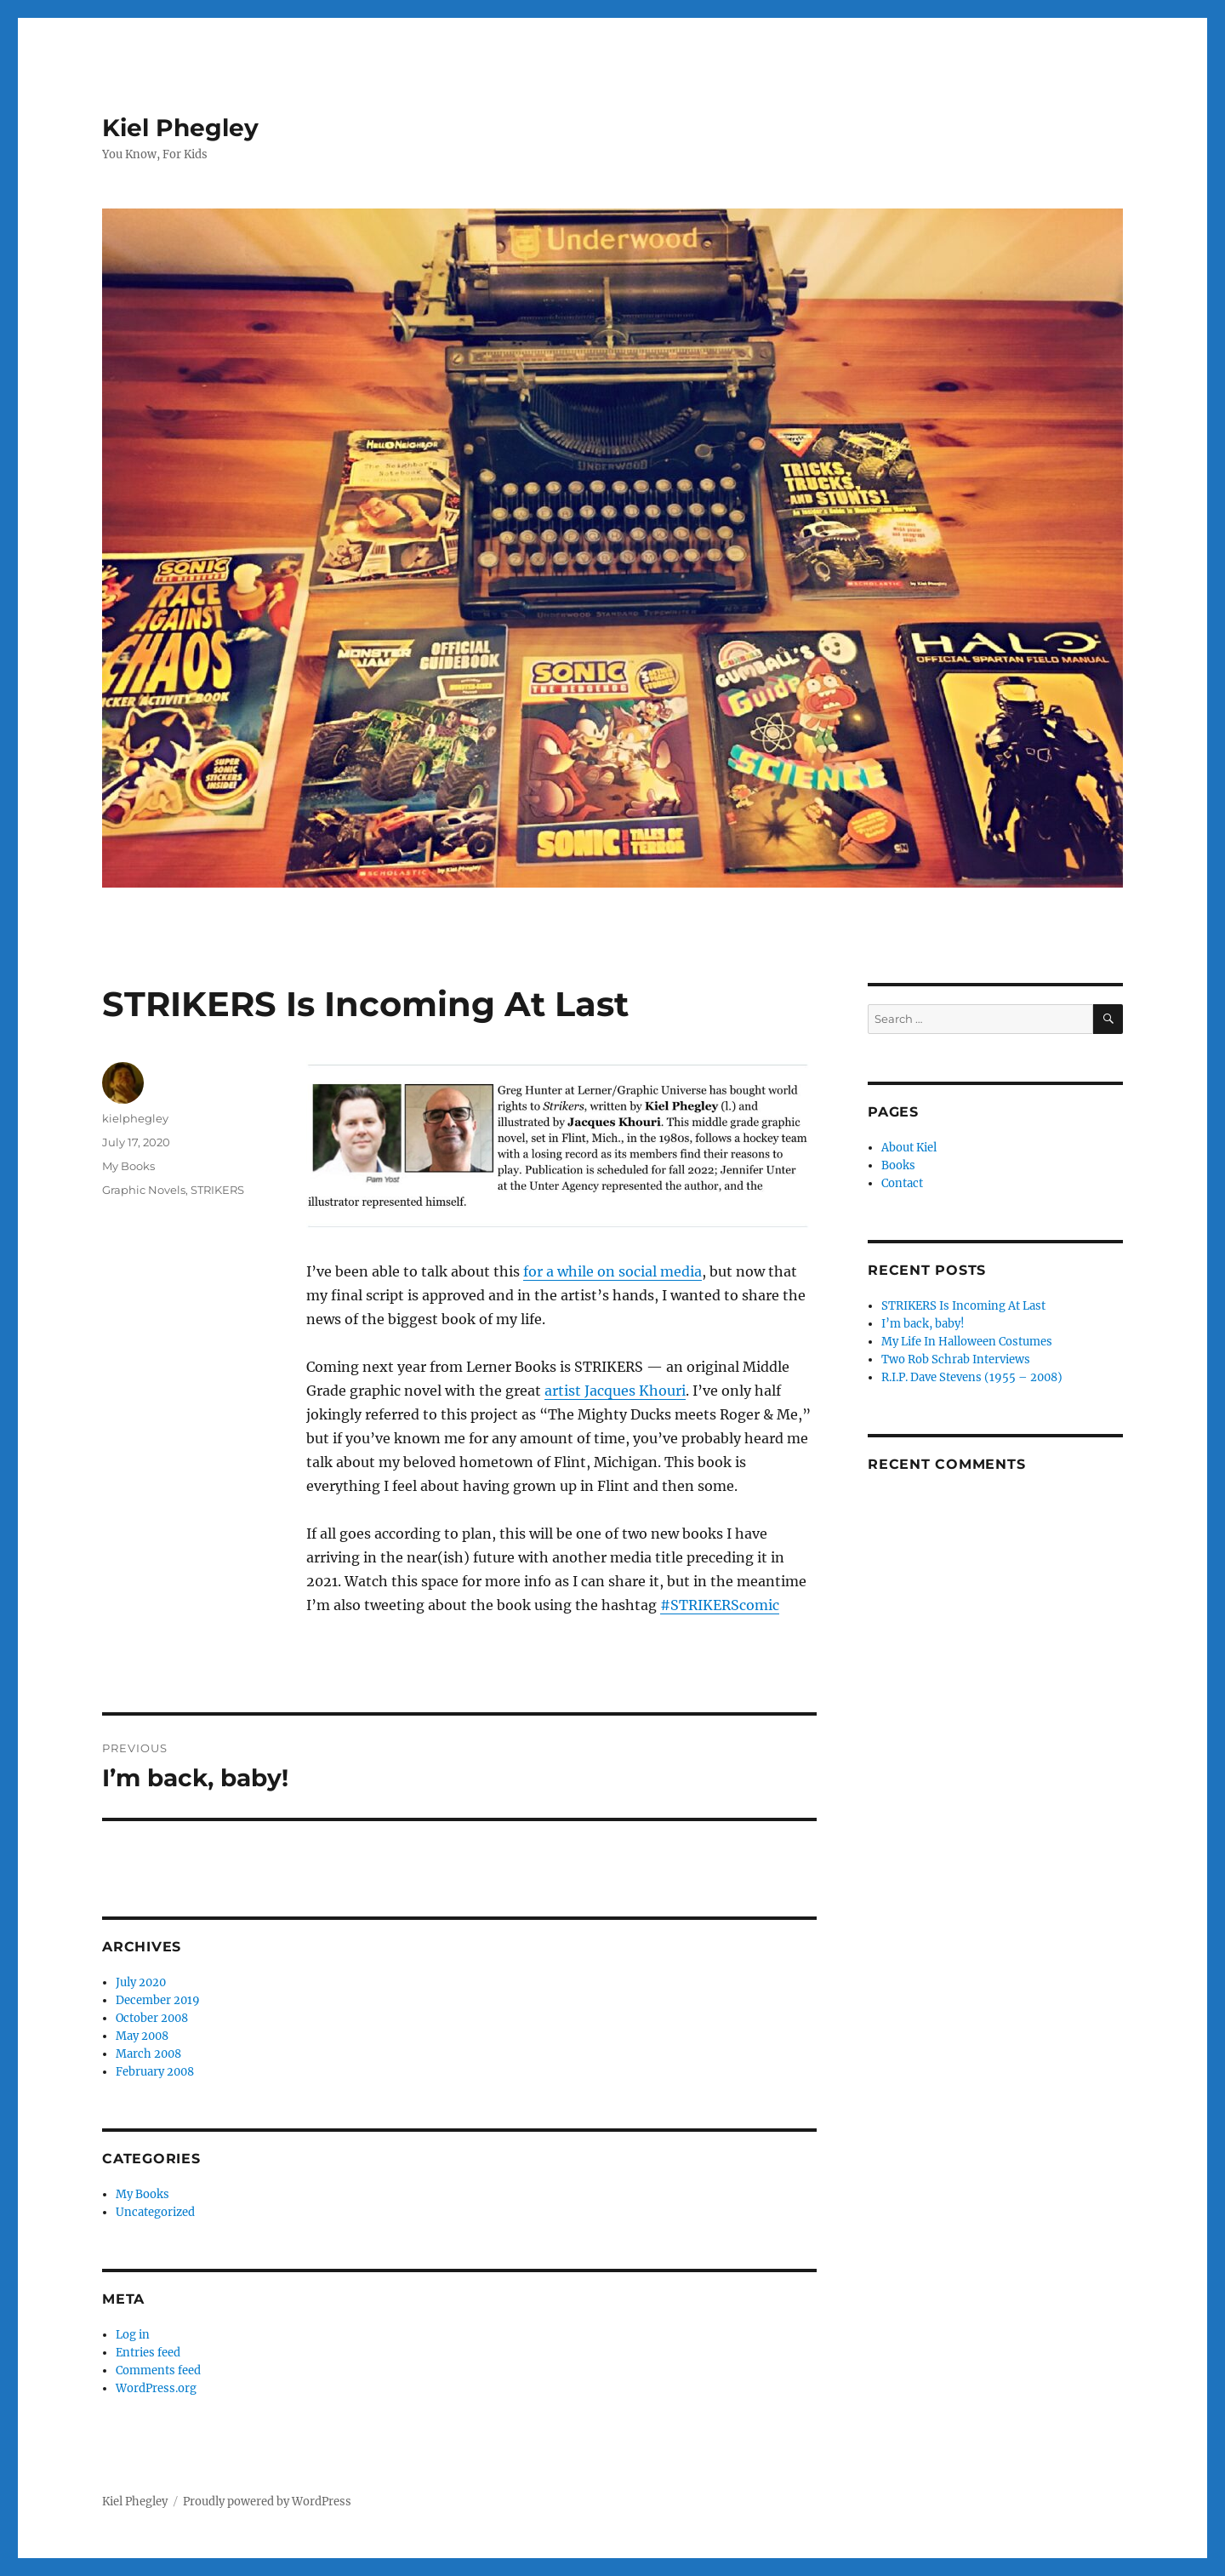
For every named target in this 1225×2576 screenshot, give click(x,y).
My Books (128, 1166)
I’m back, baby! (923, 1324)
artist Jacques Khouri (615, 1390)
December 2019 (158, 2000)
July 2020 (141, 1982)
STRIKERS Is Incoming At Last (963, 1306)
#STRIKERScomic (719, 1605)
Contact (902, 1183)
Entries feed (148, 2352)
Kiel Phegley (180, 127)
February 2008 (155, 2072)
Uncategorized (155, 2212)
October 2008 (152, 2018)
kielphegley (135, 1118)
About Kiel (909, 1147)
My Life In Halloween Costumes (966, 1341)
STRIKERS (217, 1190)
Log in (133, 2335)
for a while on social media (612, 1271)
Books (898, 1165)
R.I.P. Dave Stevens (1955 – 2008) (972, 1377)
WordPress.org (156, 2388)
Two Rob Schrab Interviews (955, 1359)
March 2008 (148, 2054)
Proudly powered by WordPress (267, 2501)
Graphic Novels (143, 1190)
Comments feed (158, 2370)
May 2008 (142, 2036)
